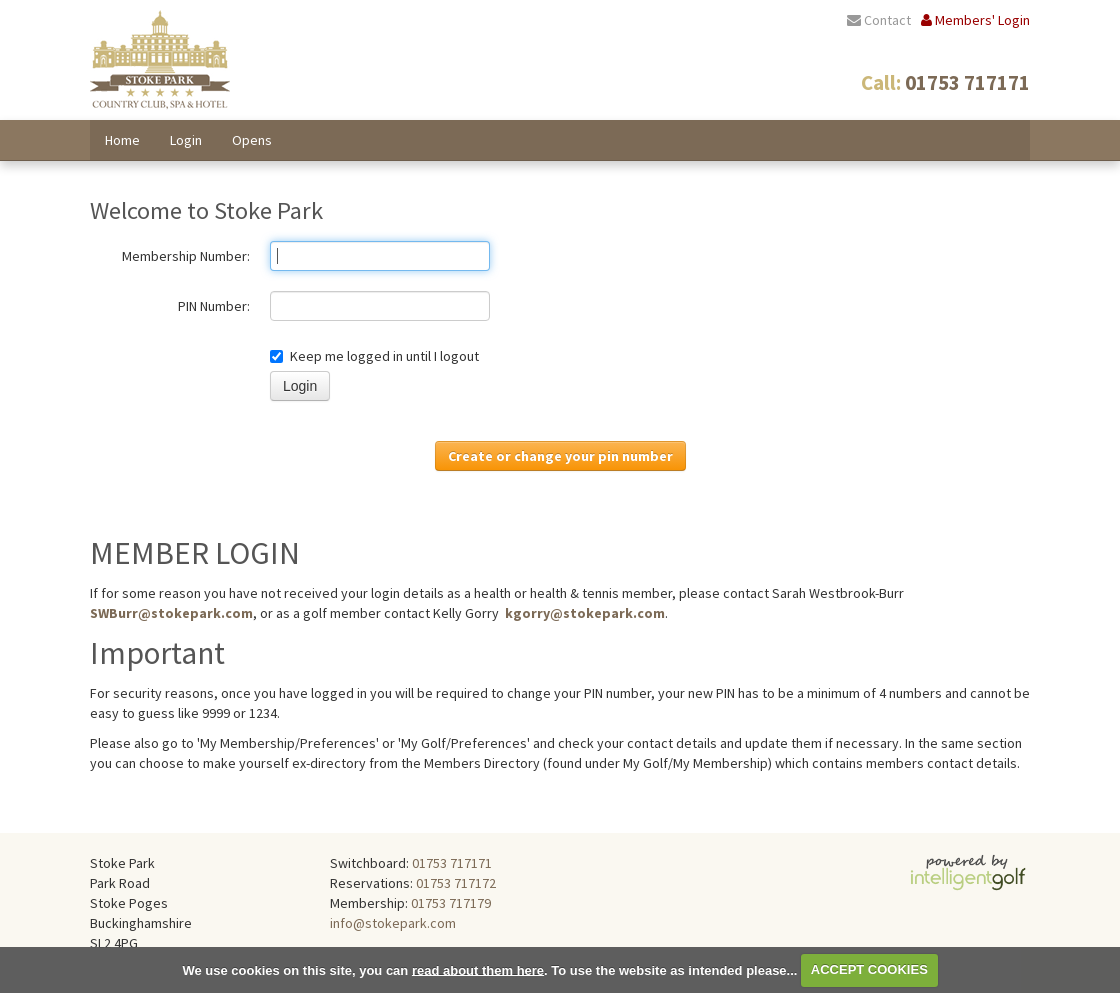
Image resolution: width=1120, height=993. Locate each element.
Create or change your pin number (560, 456)
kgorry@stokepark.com (585, 613)
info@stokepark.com (393, 923)
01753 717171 (452, 863)
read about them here (478, 969)
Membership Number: (186, 256)
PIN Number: (214, 306)
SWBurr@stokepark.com (171, 613)
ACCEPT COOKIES (869, 969)
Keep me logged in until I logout (374, 356)
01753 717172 (456, 883)
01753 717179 (451, 903)
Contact (879, 20)
